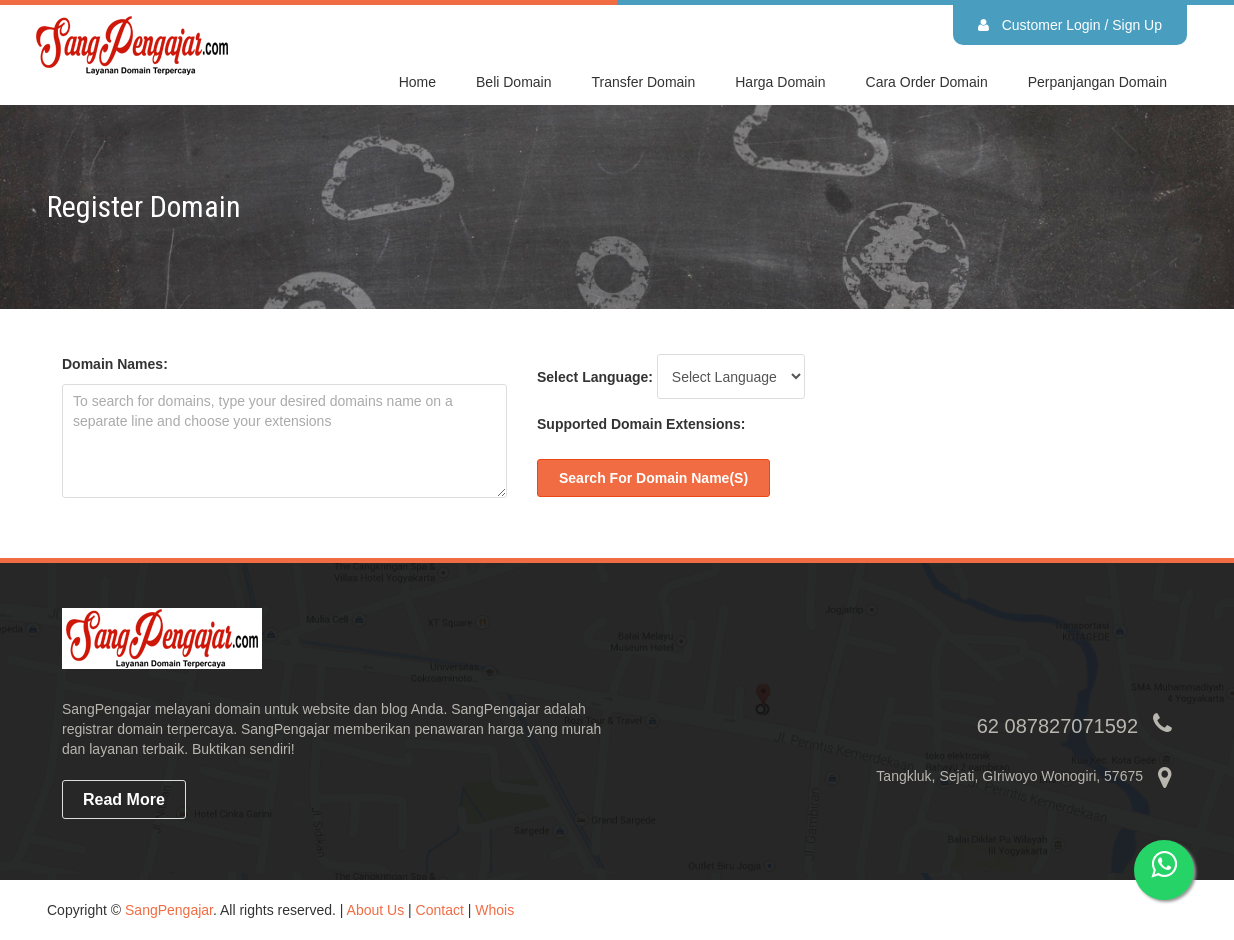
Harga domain (780, 82)
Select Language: (595, 377)
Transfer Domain (644, 82)
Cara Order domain (927, 82)
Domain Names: (115, 364)
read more (124, 799)
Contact (440, 910)
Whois (494, 910)
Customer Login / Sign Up (1070, 25)
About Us (376, 910)
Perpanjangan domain (1097, 82)
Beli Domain (513, 82)
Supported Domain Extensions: (641, 424)
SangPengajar (169, 910)
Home (417, 82)
